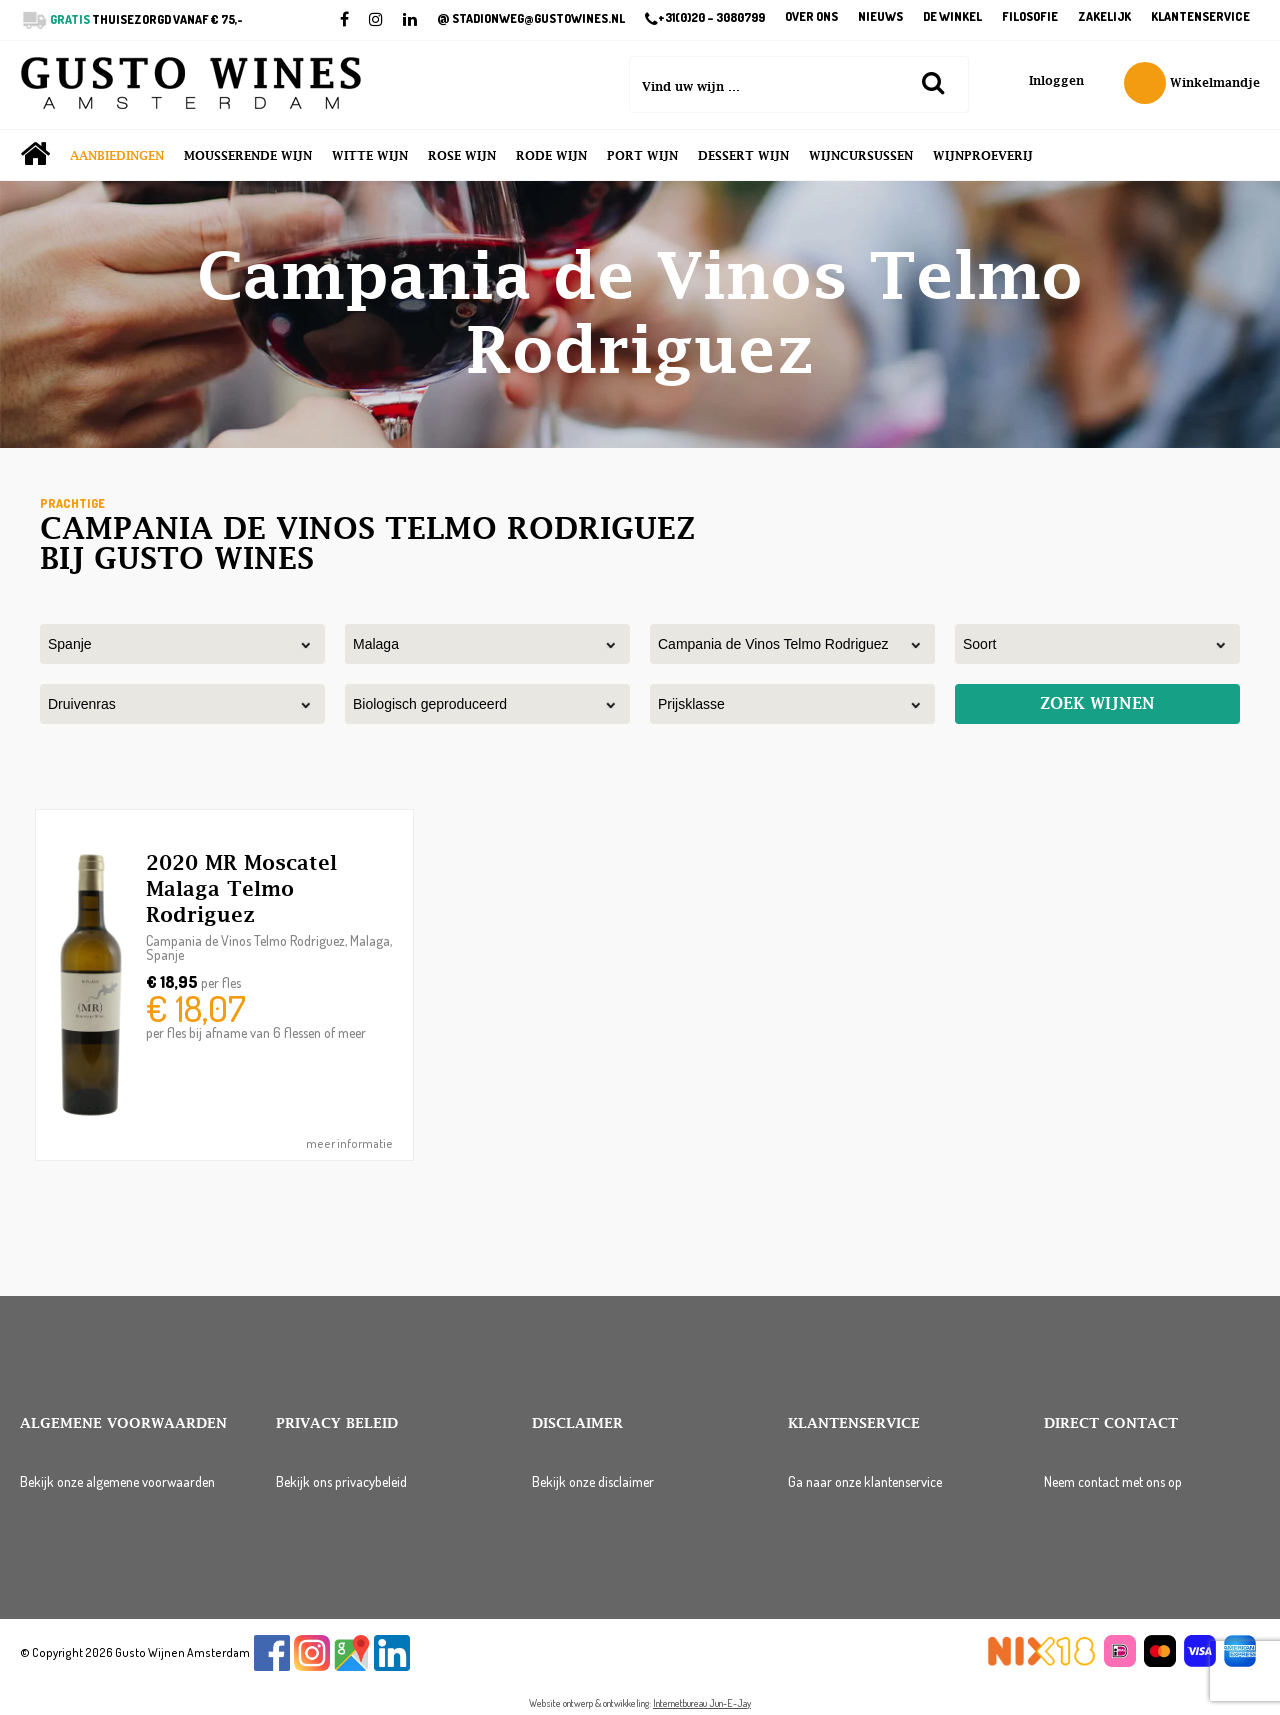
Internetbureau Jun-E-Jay (702, 1703)
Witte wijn (370, 156)
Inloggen (1056, 81)
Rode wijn (551, 156)
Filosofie (1030, 17)
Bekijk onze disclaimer (593, 1481)
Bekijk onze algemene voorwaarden (117, 1481)
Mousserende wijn (248, 156)
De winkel (952, 17)
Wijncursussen (861, 156)
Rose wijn (462, 156)
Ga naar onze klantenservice (865, 1481)
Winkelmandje (1192, 83)
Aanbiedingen (117, 156)
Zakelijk (1104, 17)
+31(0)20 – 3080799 (705, 19)
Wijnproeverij (983, 156)
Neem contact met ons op (1113, 1481)
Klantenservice (1200, 17)
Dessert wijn (743, 156)
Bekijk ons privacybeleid (341, 1481)
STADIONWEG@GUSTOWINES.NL (531, 19)
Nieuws (880, 17)
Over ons (811, 17)
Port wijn (642, 156)
